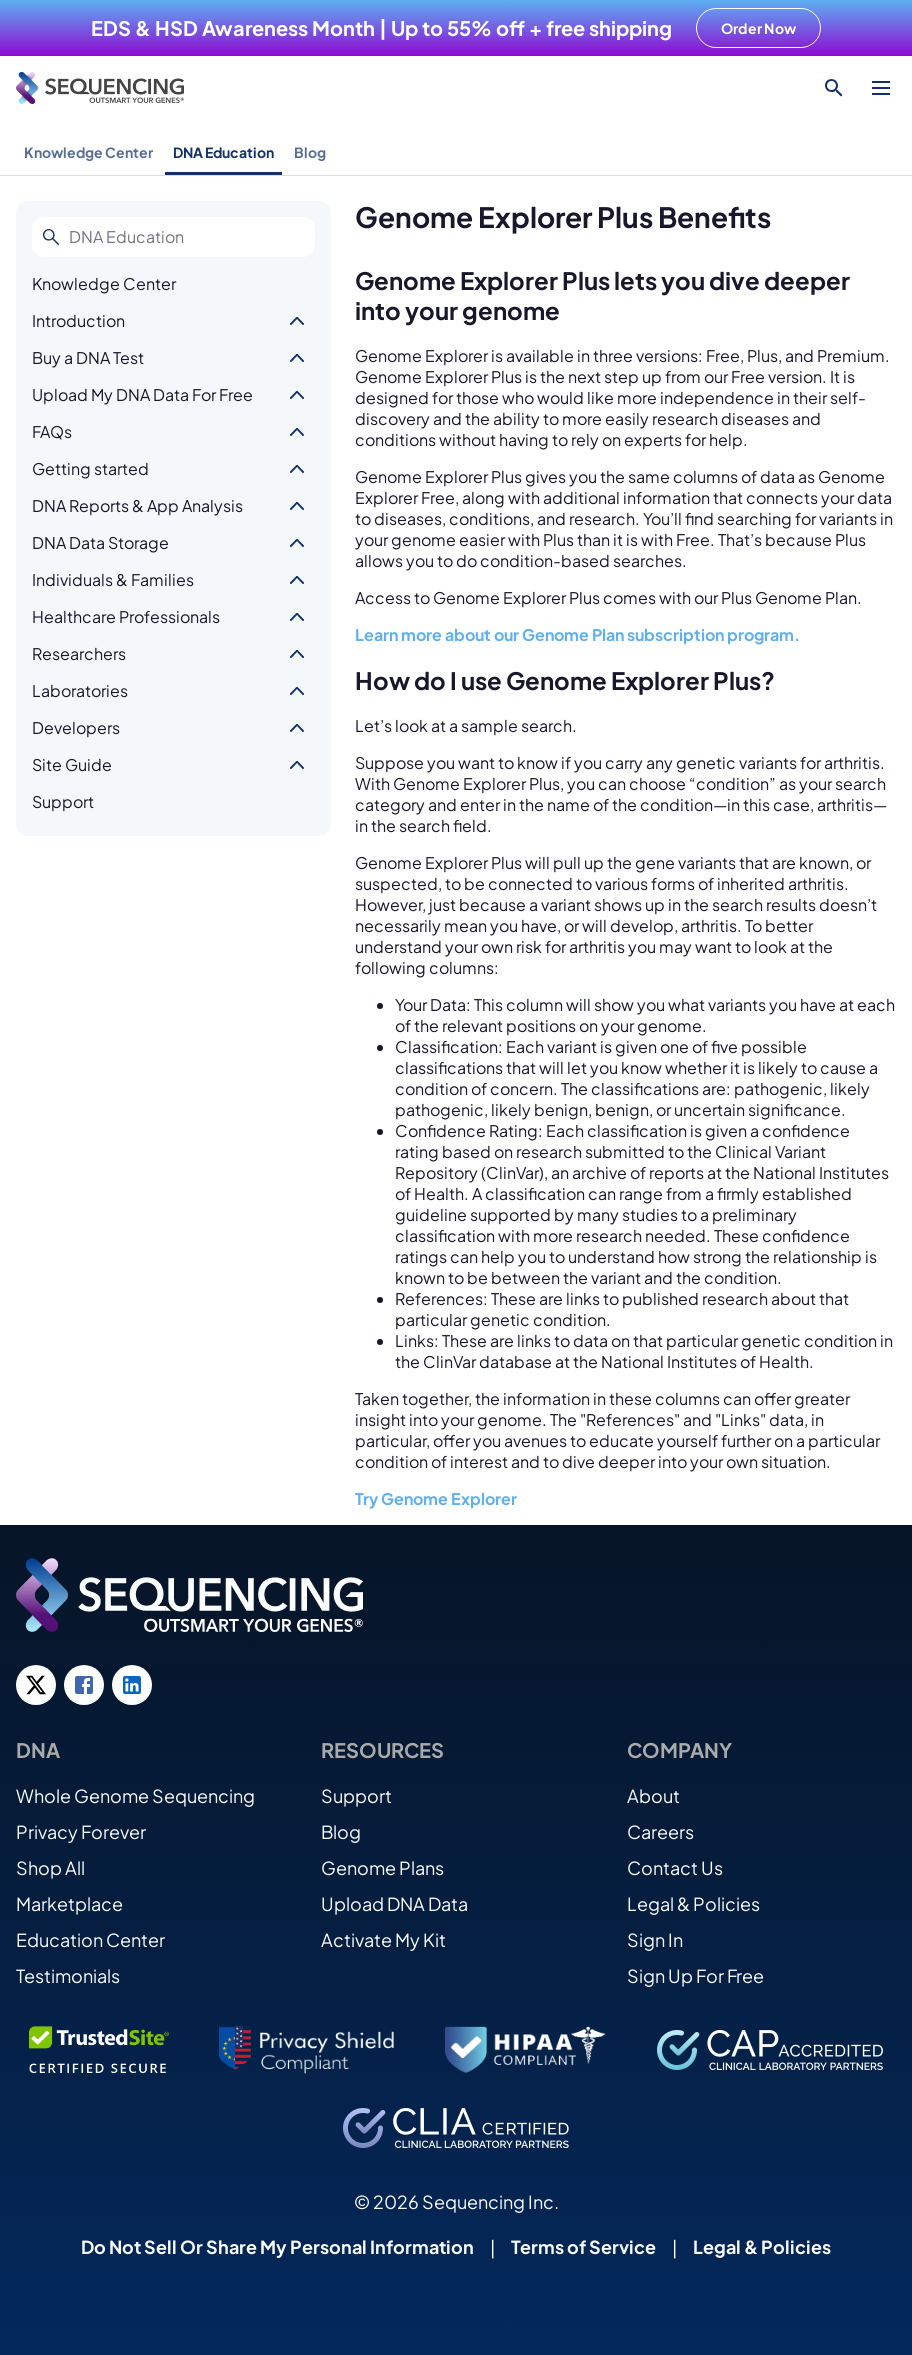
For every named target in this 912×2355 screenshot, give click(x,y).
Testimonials (68, 1975)
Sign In (655, 1939)
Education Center (90, 1939)
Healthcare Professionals (126, 616)
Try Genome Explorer (436, 1498)
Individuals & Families (113, 579)
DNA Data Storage (100, 542)
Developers (76, 727)
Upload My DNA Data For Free (142, 394)
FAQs (52, 431)
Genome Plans (382, 1867)
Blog (310, 152)
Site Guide (72, 764)
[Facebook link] (84, 1685)
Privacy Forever (81, 1831)
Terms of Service (583, 2246)
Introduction (78, 320)
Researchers (79, 653)
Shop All (50, 1867)
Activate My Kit (383, 1939)
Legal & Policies (693, 1903)
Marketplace (69, 1903)
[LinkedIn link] (132, 1685)
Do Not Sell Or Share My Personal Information (277, 2246)
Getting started (90, 468)
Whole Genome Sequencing (135, 1795)
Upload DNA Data (394, 1903)
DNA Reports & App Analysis (137, 505)
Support (63, 801)
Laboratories (80, 690)
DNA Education (223, 152)
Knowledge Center (88, 152)
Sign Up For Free (695, 1975)
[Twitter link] (36, 1685)
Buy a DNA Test (88, 357)
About (653, 1795)
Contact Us (675, 1867)
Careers (660, 1831)
